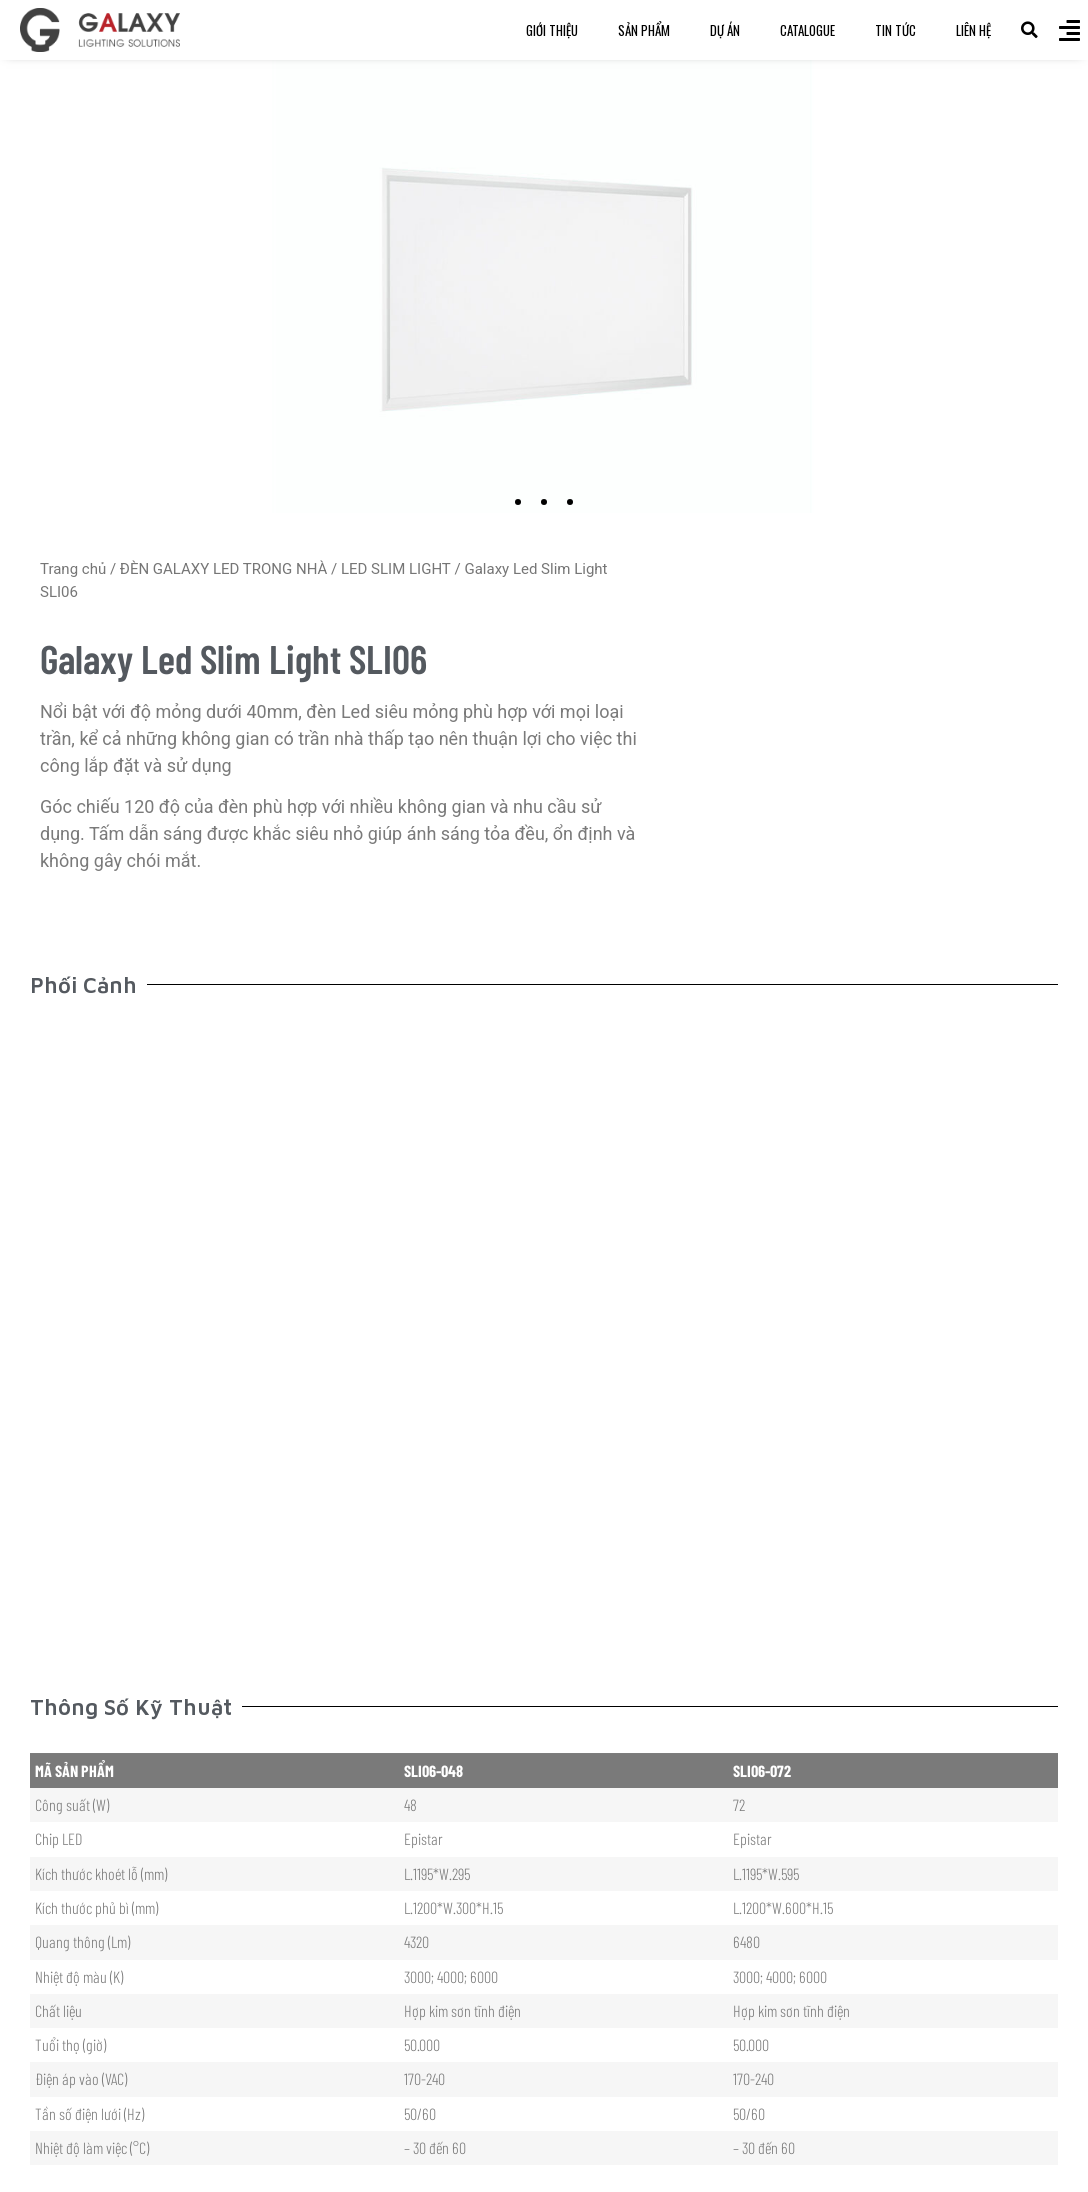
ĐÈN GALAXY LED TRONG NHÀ (224, 569)
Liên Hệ (973, 30)
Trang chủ (73, 569)
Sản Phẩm (644, 30)
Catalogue (807, 30)
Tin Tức (895, 30)
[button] (1029, 30)
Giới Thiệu (552, 30)
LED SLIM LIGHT (396, 569)
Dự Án (725, 30)
